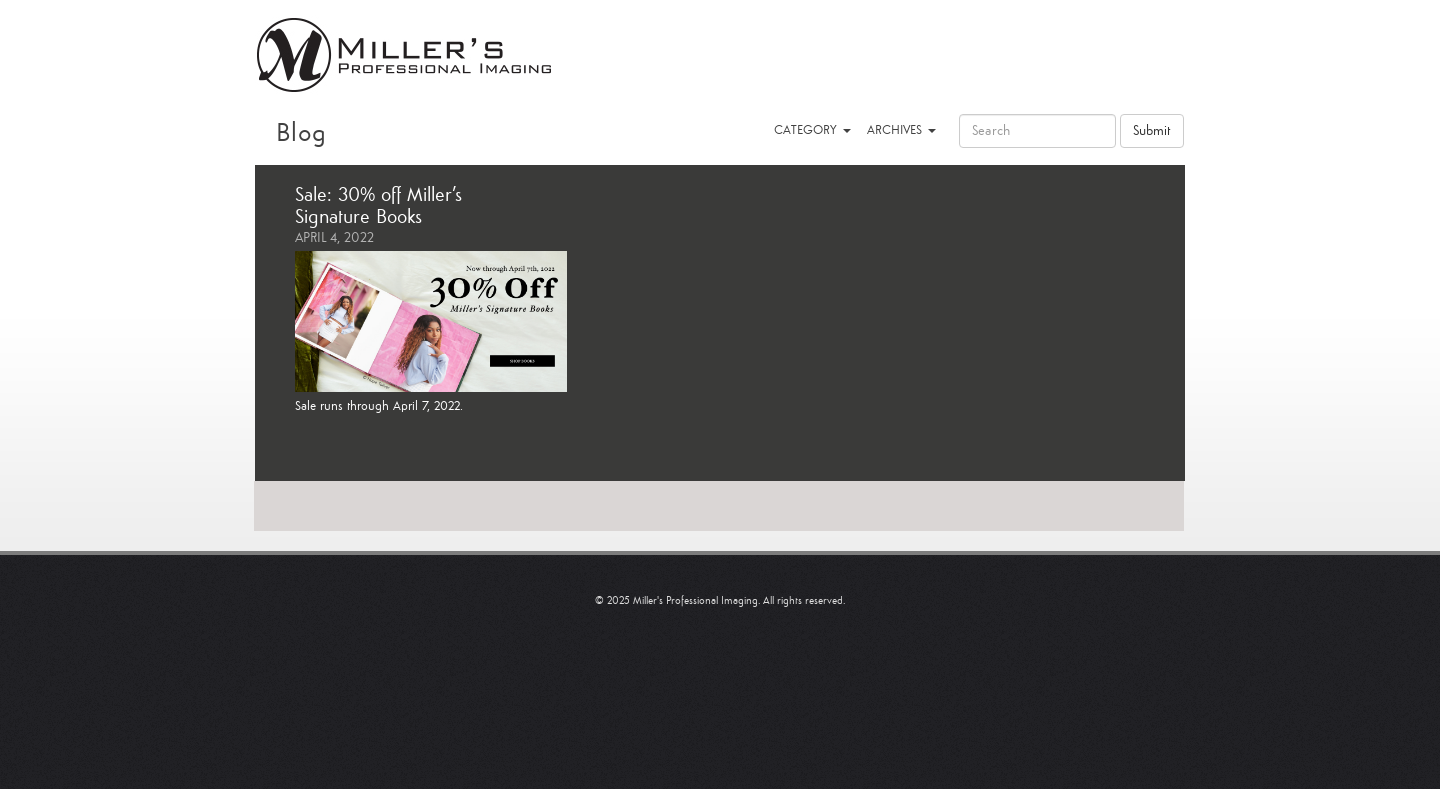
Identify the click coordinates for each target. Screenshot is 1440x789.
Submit (1152, 131)
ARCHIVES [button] (901, 130)
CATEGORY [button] (812, 130)
